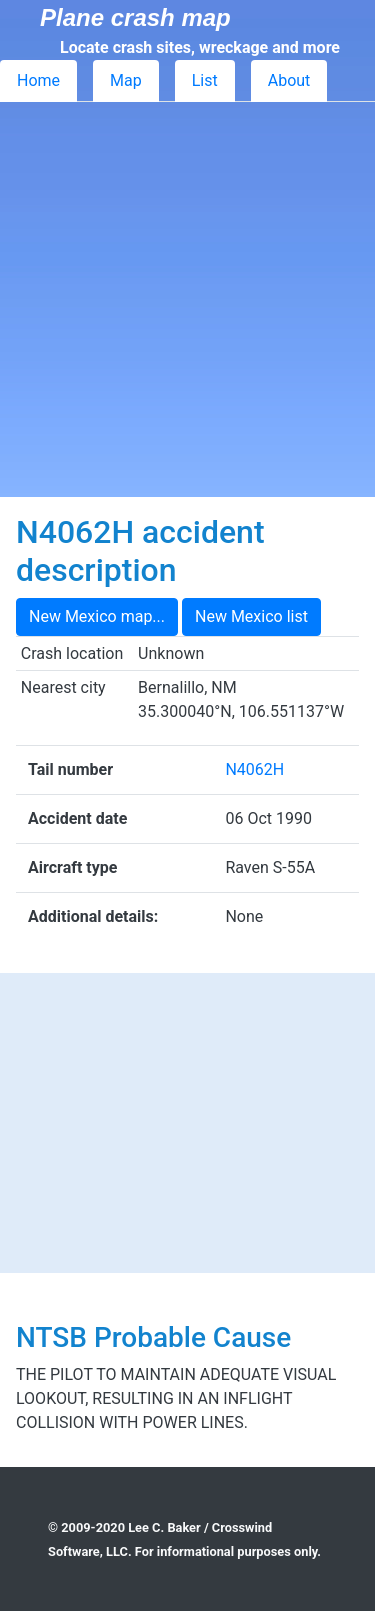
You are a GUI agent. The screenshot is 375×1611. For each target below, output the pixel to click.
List (205, 80)
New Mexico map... (97, 616)
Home (38, 80)
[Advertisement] (187, 299)
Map (126, 80)
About (289, 80)
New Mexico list (251, 616)
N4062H (254, 769)
